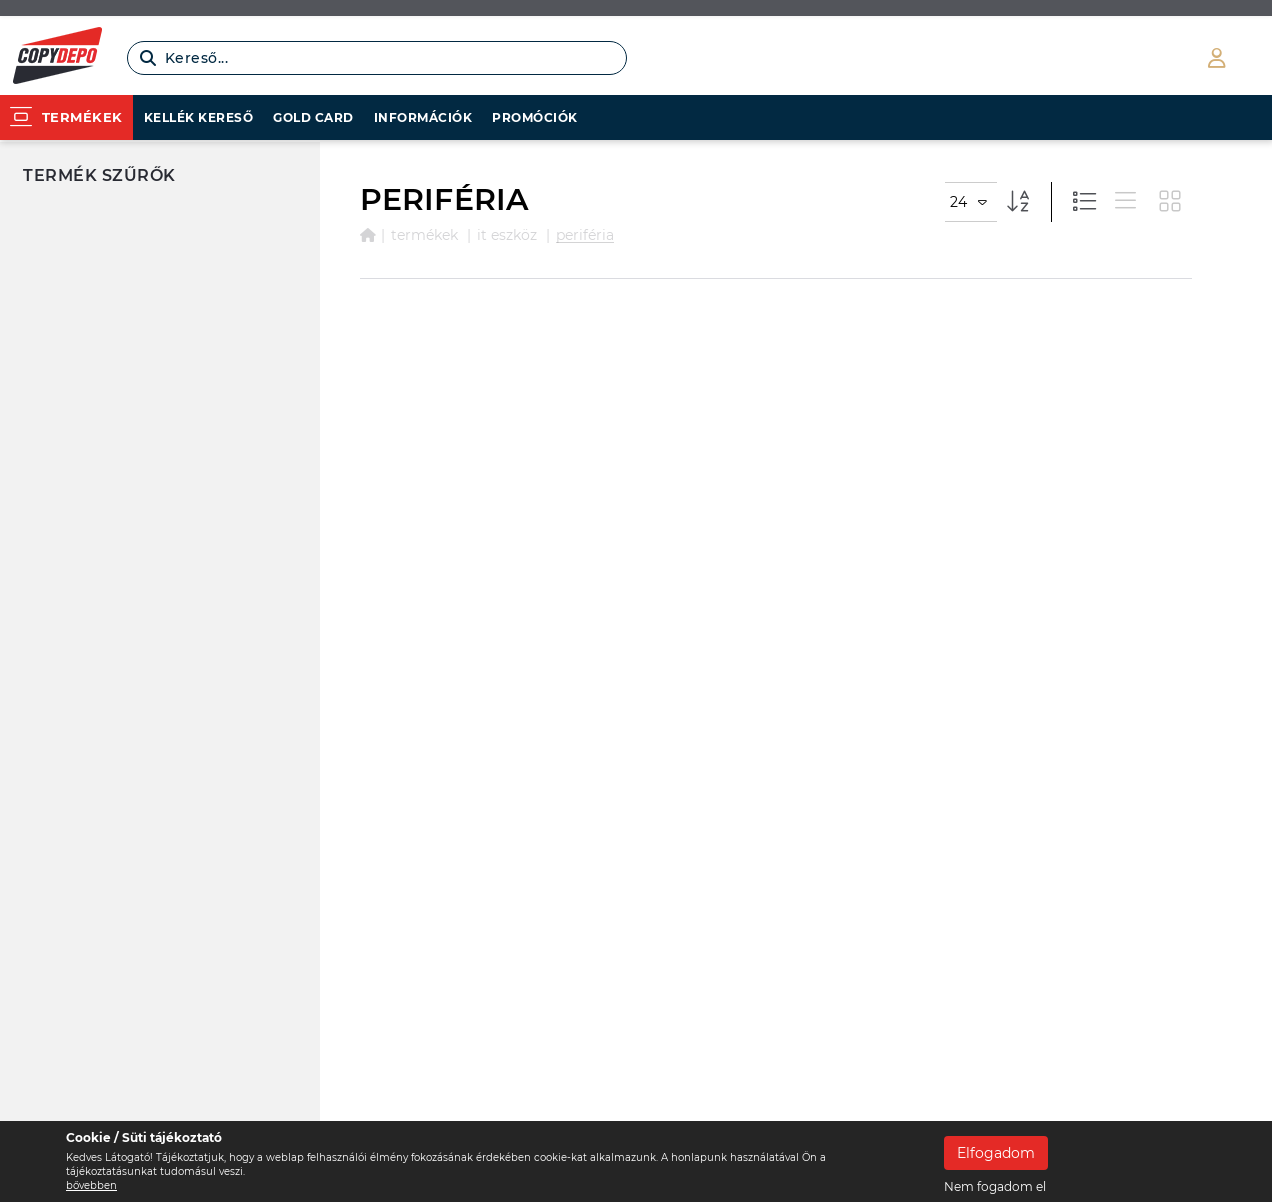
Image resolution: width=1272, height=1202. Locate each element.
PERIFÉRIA (585, 235)
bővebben (91, 1185)
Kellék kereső (199, 117)
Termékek (424, 235)
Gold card (313, 117)
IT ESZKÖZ (507, 235)
